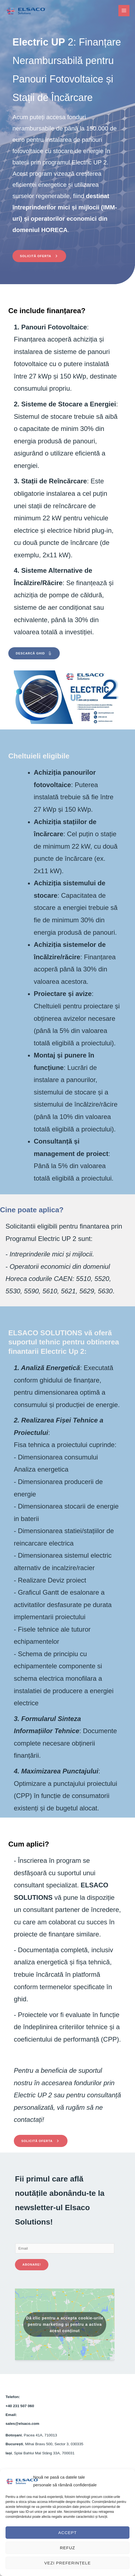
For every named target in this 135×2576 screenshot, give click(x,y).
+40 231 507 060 (20, 2406)
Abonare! (31, 2264)
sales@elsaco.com (22, 2424)
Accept (67, 2532)
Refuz (67, 2547)
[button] (39, 256)
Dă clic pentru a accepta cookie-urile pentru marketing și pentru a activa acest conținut (64, 2324)
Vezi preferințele (67, 2563)
